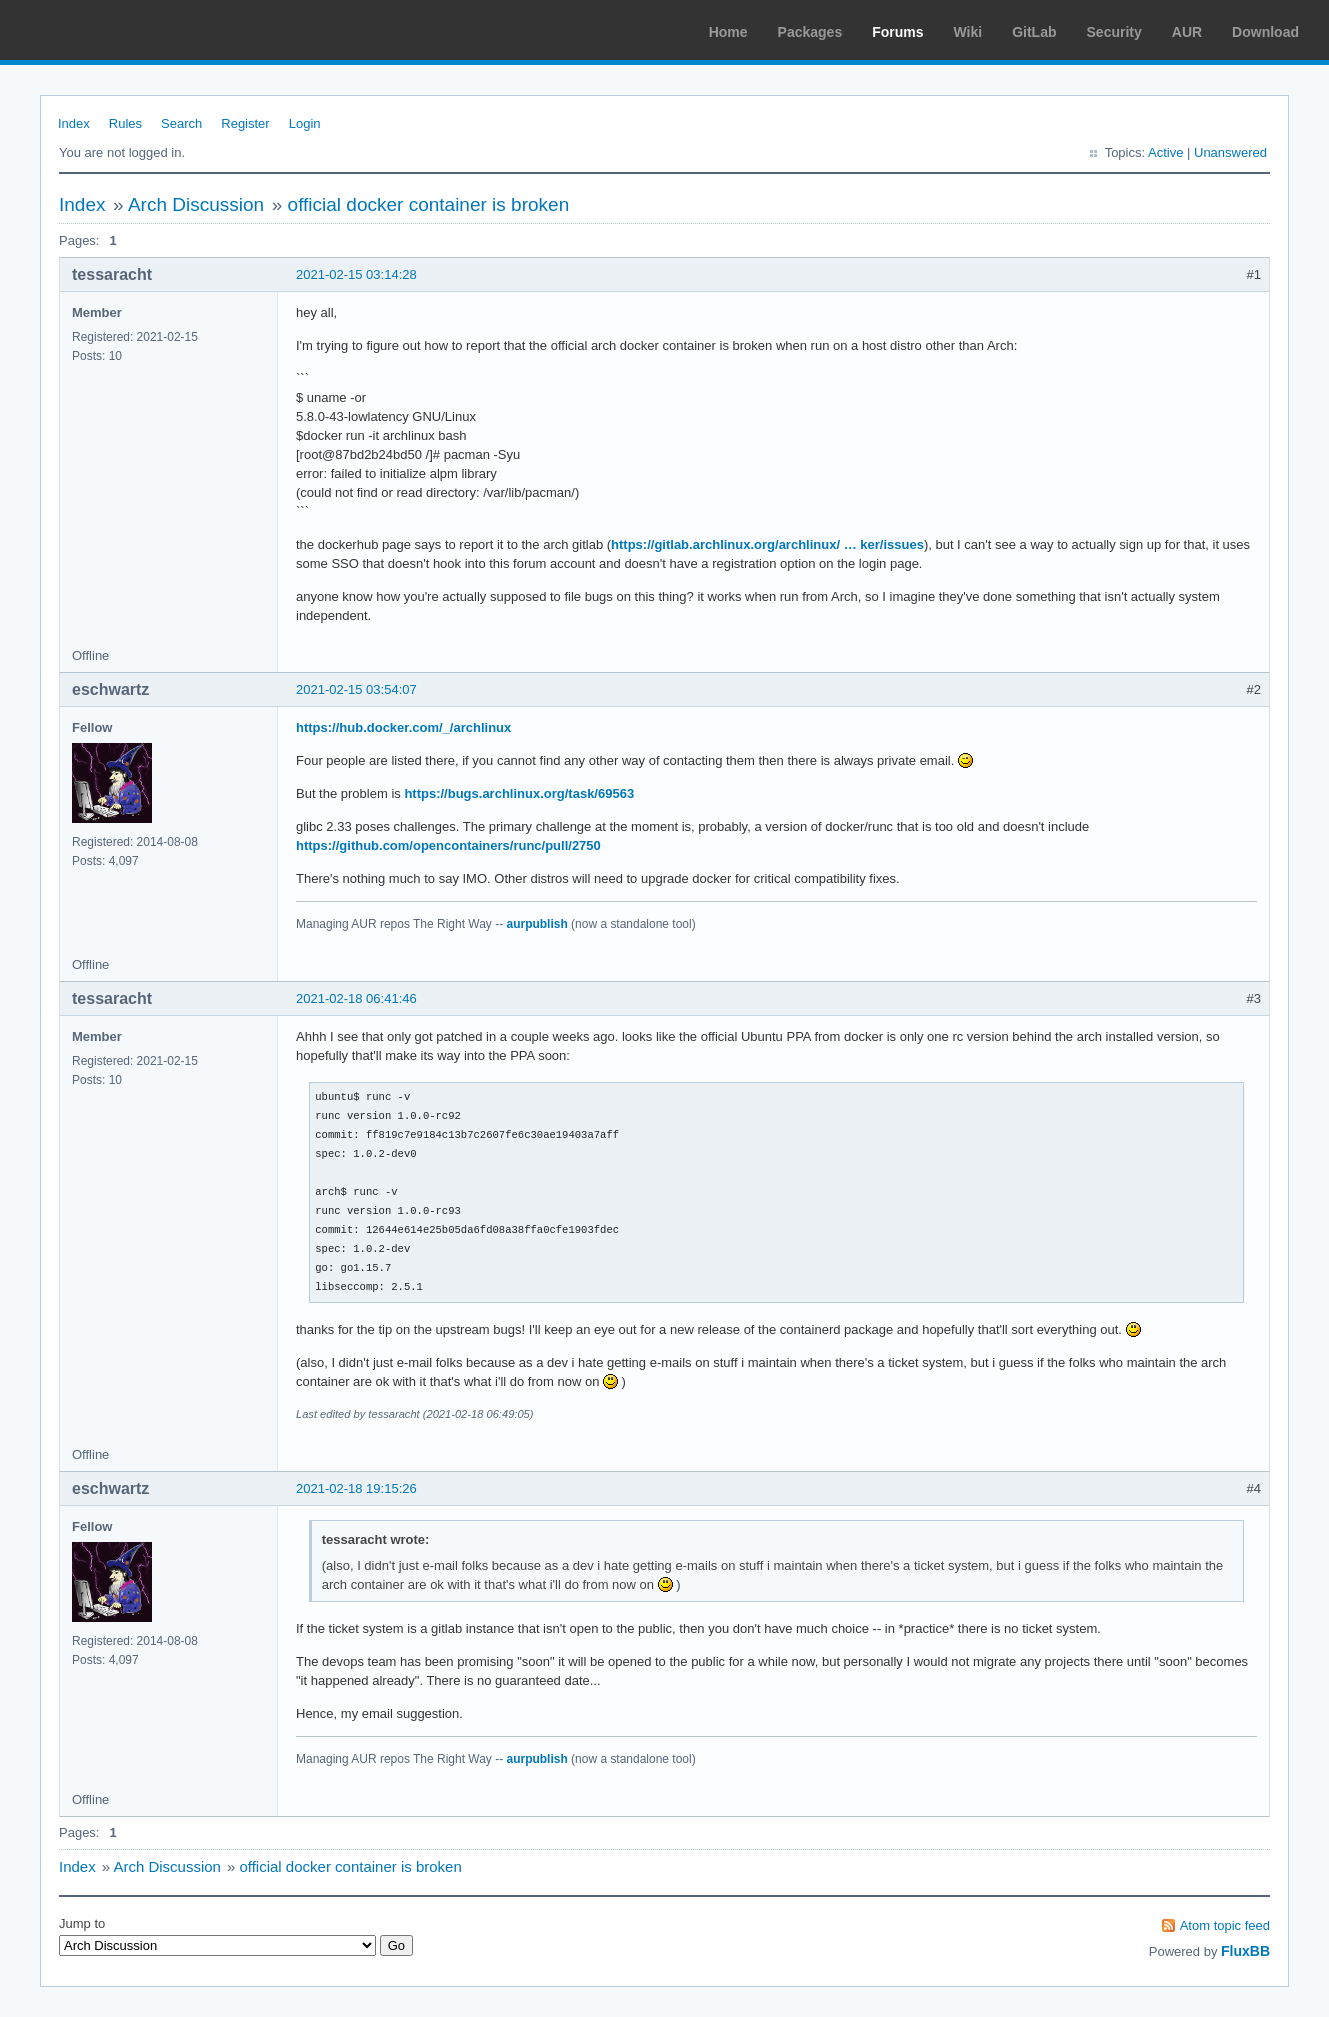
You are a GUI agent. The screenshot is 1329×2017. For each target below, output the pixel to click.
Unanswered (1230, 152)
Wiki (968, 32)
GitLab (1034, 32)
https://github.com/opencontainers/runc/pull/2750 (448, 845)
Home (728, 32)
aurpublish (536, 924)
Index (74, 123)
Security (1114, 32)
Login (305, 123)
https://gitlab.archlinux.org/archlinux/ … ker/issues (767, 544)
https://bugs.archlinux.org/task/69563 (519, 793)
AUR (1187, 32)
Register (245, 123)
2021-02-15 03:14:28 (356, 274)
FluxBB (1245, 1951)
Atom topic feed (1225, 1925)
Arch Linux (110, 30)
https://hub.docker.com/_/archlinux (403, 727)
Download (1265, 32)
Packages (810, 32)
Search (181, 123)
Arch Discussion (196, 204)
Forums (897, 32)
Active (1165, 152)
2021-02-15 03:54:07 (356, 689)
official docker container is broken (429, 204)
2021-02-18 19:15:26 (356, 1488)
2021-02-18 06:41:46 (356, 998)
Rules (125, 123)
